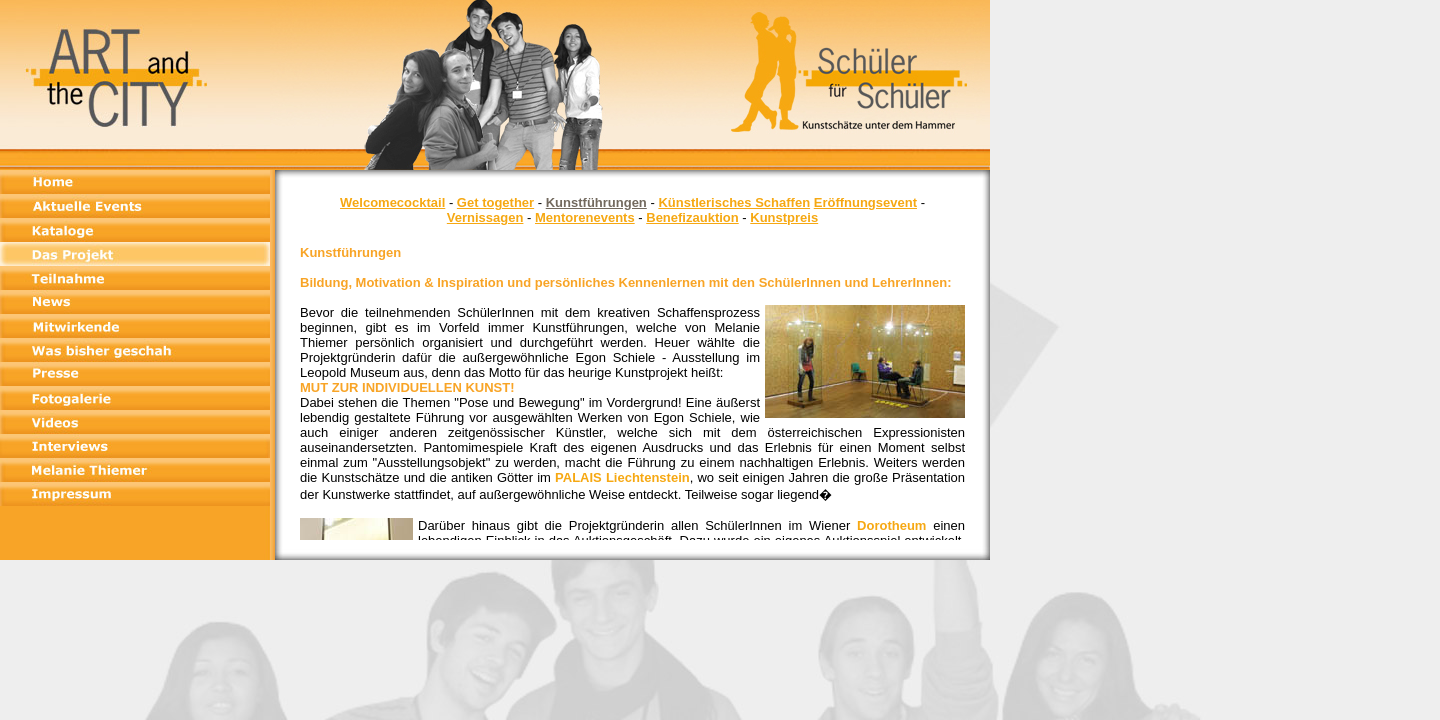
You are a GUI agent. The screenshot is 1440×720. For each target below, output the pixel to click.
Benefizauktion (692, 217)
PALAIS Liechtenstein (622, 477)
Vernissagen (485, 217)
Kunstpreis (784, 217)
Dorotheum (891, 525)
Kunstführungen (596, 202)
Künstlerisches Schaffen (734, 202)
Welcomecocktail (392, 202)
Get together (495, 202)
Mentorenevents (585, 217)
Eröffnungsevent (865, 202)
